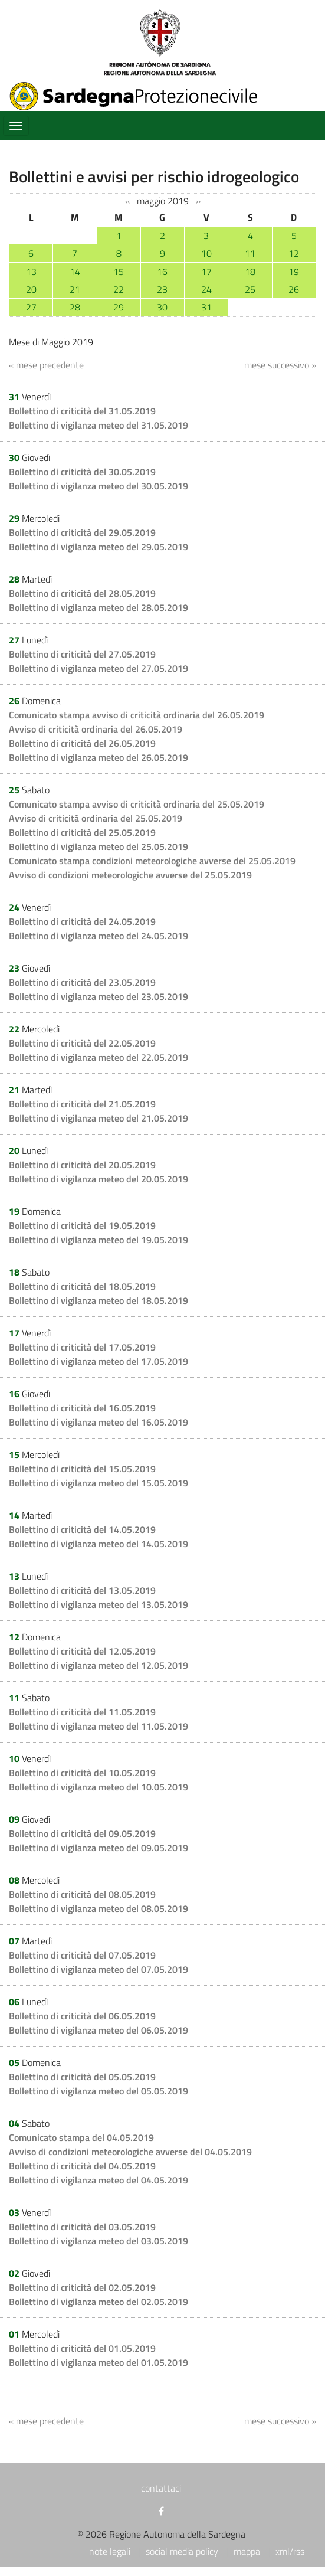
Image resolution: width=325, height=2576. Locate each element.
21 (75, 289)
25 (250, 289)
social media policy (182, 2551)
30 (162, 307)
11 (250, 253)
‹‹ (127, 201)
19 (293, 271)
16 (162, 271)
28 (75, 307)
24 (206, 289)
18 (250, 271)
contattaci (161, 2488)
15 (118, 271)
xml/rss (289, 2551)
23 (162, 289)
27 (31, 307)
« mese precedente (46, 365)
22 (118, 289)
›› (198, 201)
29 (118, 307)
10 (206, 253)
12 (293, 253)
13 (31, 271)
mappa (247, 2551)
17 (206, 271)
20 (31, 289)
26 (293, 289)
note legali (109, 2551)
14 (75, 271)
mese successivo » (280, 365)
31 (206, 307)
